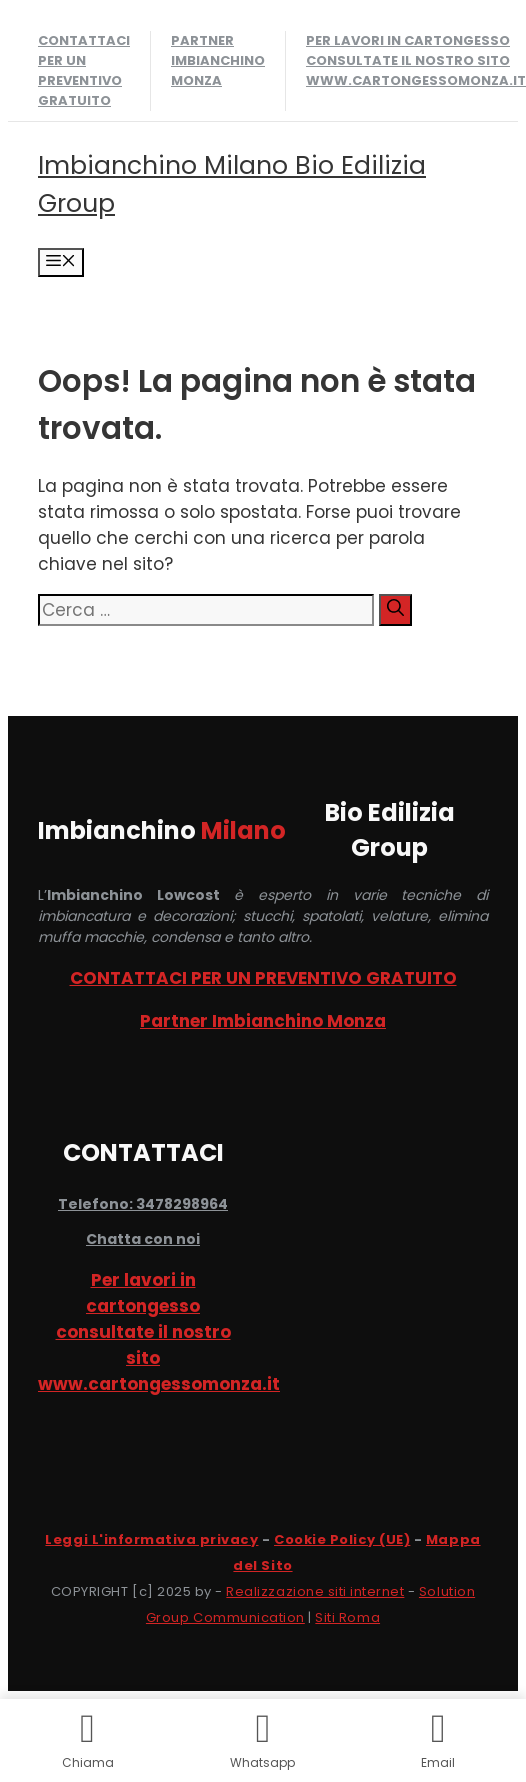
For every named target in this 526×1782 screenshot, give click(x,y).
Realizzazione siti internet (315, 1591)
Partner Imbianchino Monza (218, 60)
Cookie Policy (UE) (342, 1539)
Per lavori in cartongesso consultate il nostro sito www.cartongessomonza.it (416, 60)
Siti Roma (347, 1617)
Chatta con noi (143, 1239)
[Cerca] (395, 610)
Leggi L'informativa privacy (151, 1539)
